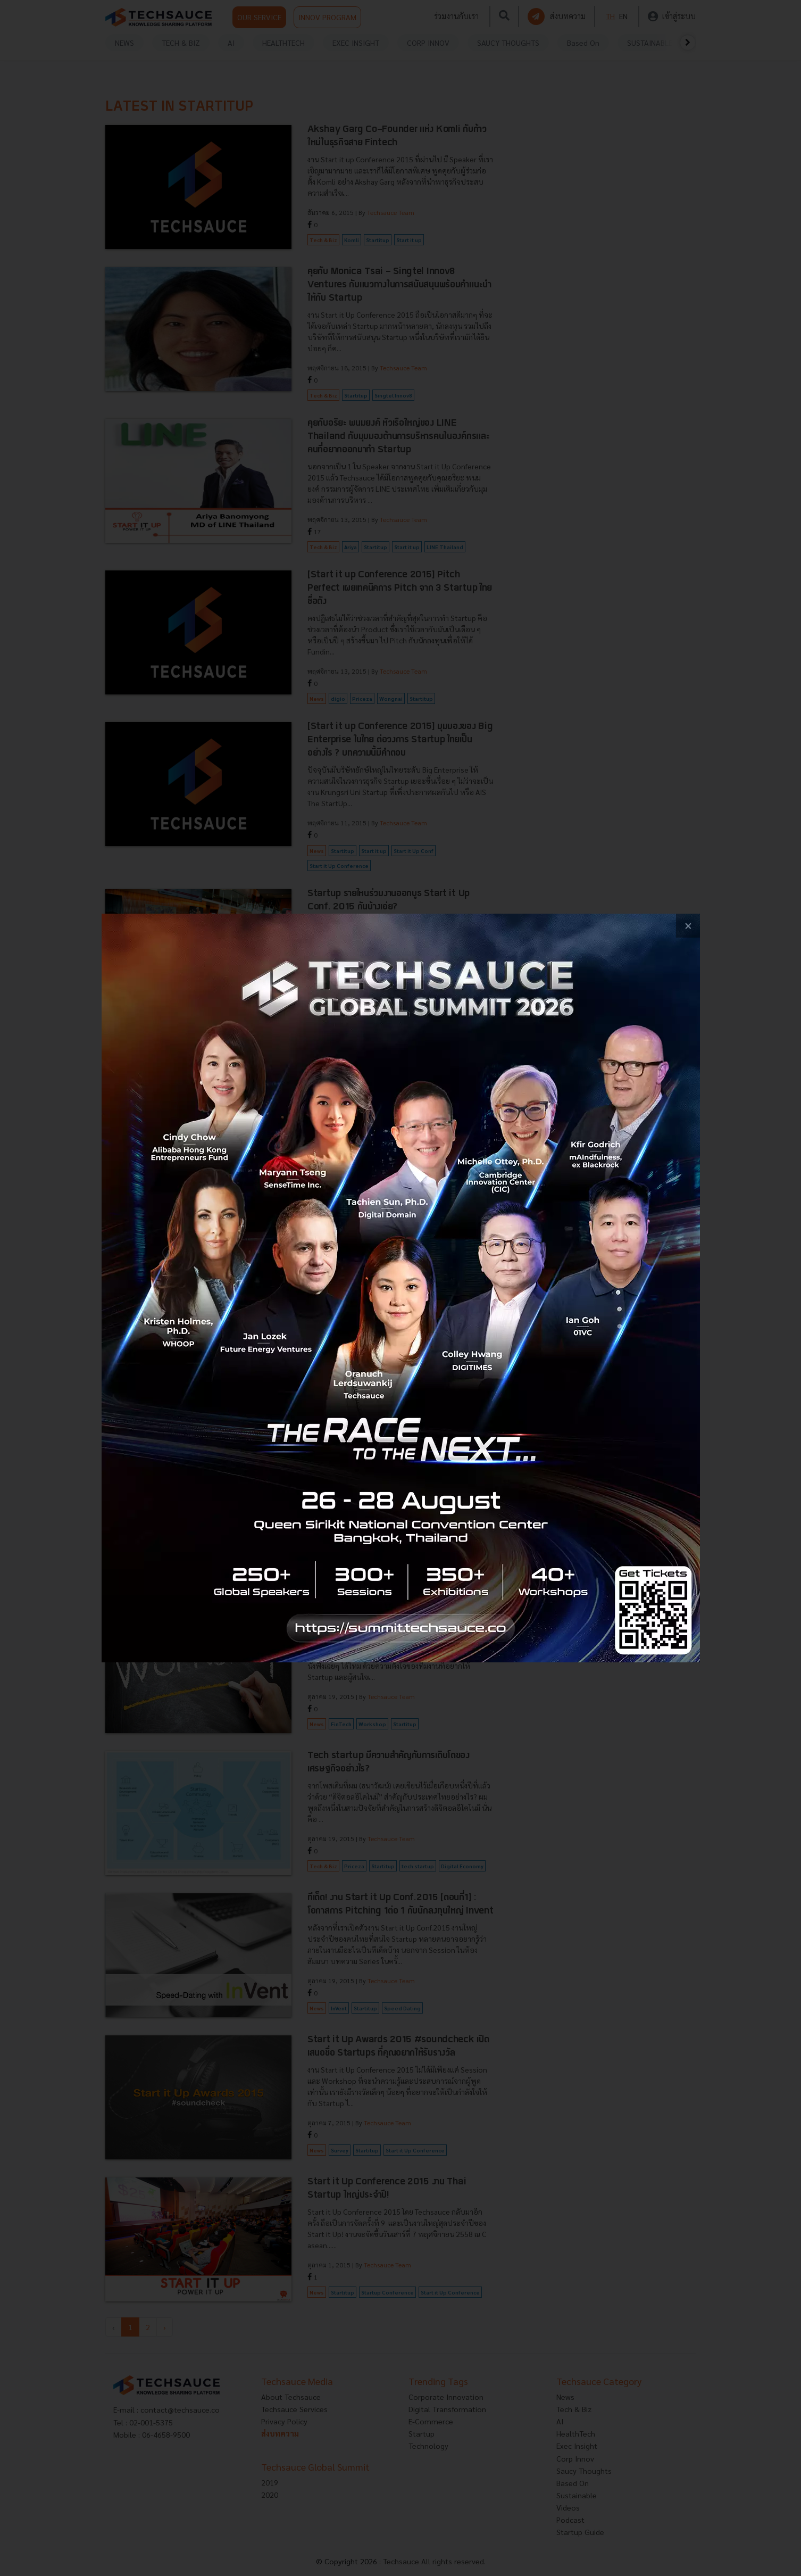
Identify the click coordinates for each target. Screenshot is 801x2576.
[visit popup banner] (401, 1288)
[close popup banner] (688, 926)
